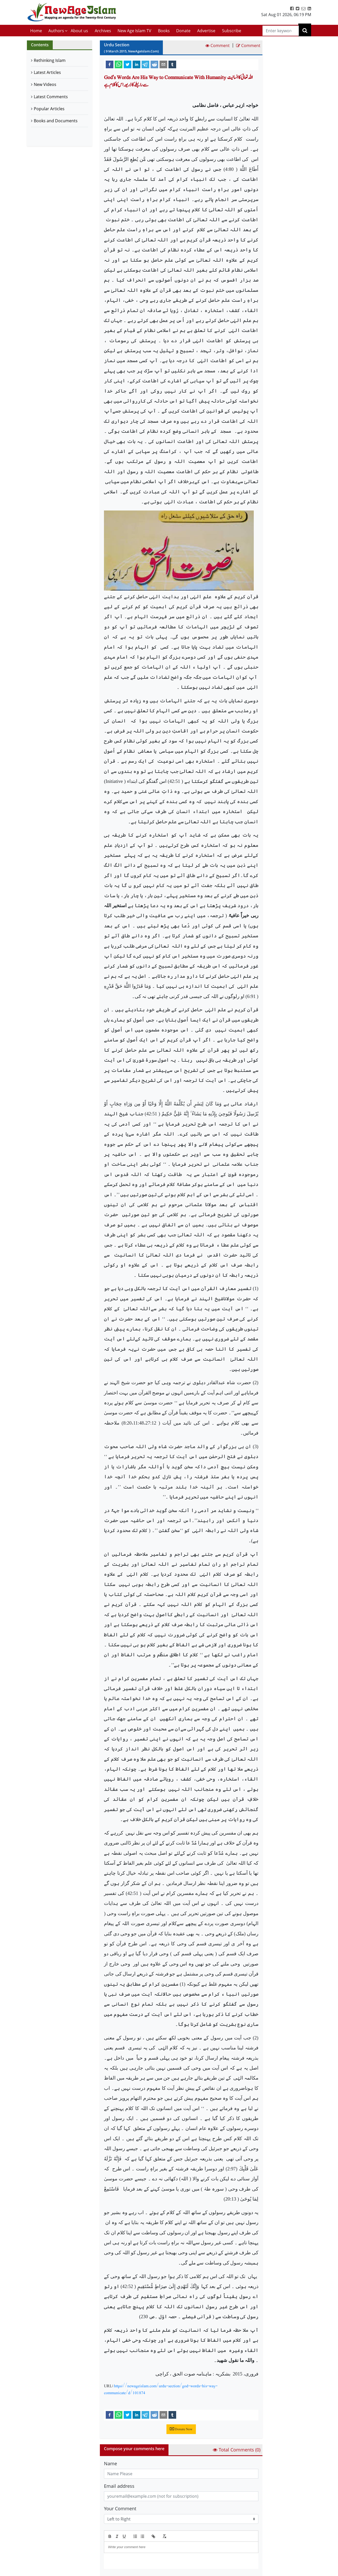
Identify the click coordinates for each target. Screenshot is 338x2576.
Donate (183, 31)
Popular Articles (49, 109)
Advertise (206, 31)
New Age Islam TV (134, 31)
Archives (103, 31)
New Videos (45, 84)
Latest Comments (51, 96)
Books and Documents (56, 121)
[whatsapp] (118, 64)
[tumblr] (172, 64)
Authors (56, 31)
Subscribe (231, 31)
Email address (119, 2486)
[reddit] (154, 64)
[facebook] (109, 64)
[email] (163, 64)
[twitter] (127, 64)
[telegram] (145, 64)
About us (79, 31)
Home (36, 31)
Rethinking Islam (50, 60)
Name (110, 2463)
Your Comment (120, 2508)
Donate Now (181, 2429)
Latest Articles (47, 72)
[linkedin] (136, 64)
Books (164, 31)
